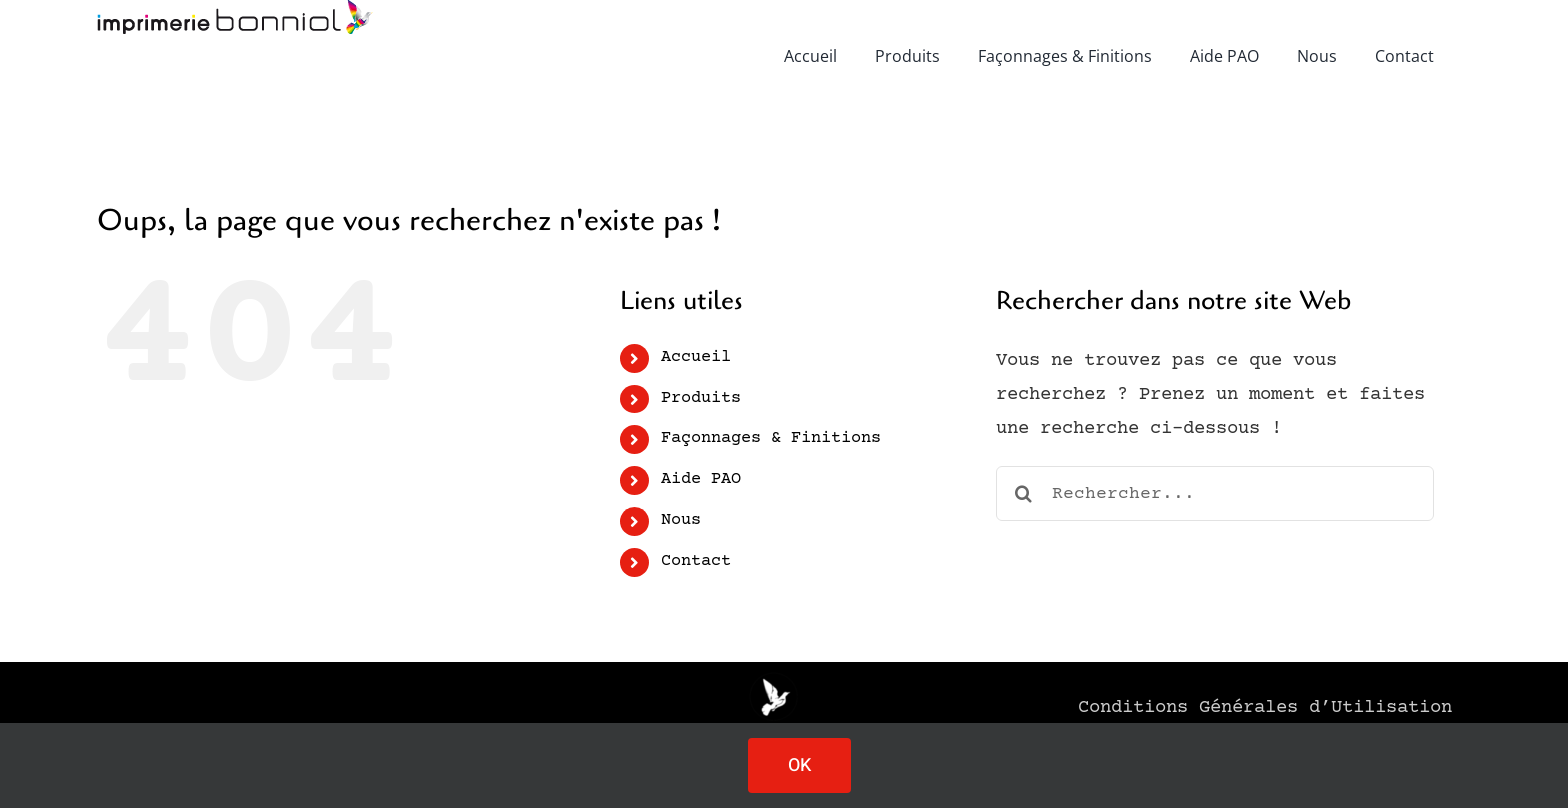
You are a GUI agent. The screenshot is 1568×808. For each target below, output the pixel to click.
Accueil (696, 357)
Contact (696, 561)
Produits (701, 398)
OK (799, 765)
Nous (681, 520)
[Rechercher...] (1215, 493)
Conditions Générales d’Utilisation (1265, 707)
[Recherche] (1023, 493)
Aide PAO (701, 479)
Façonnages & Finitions (771, 438)
